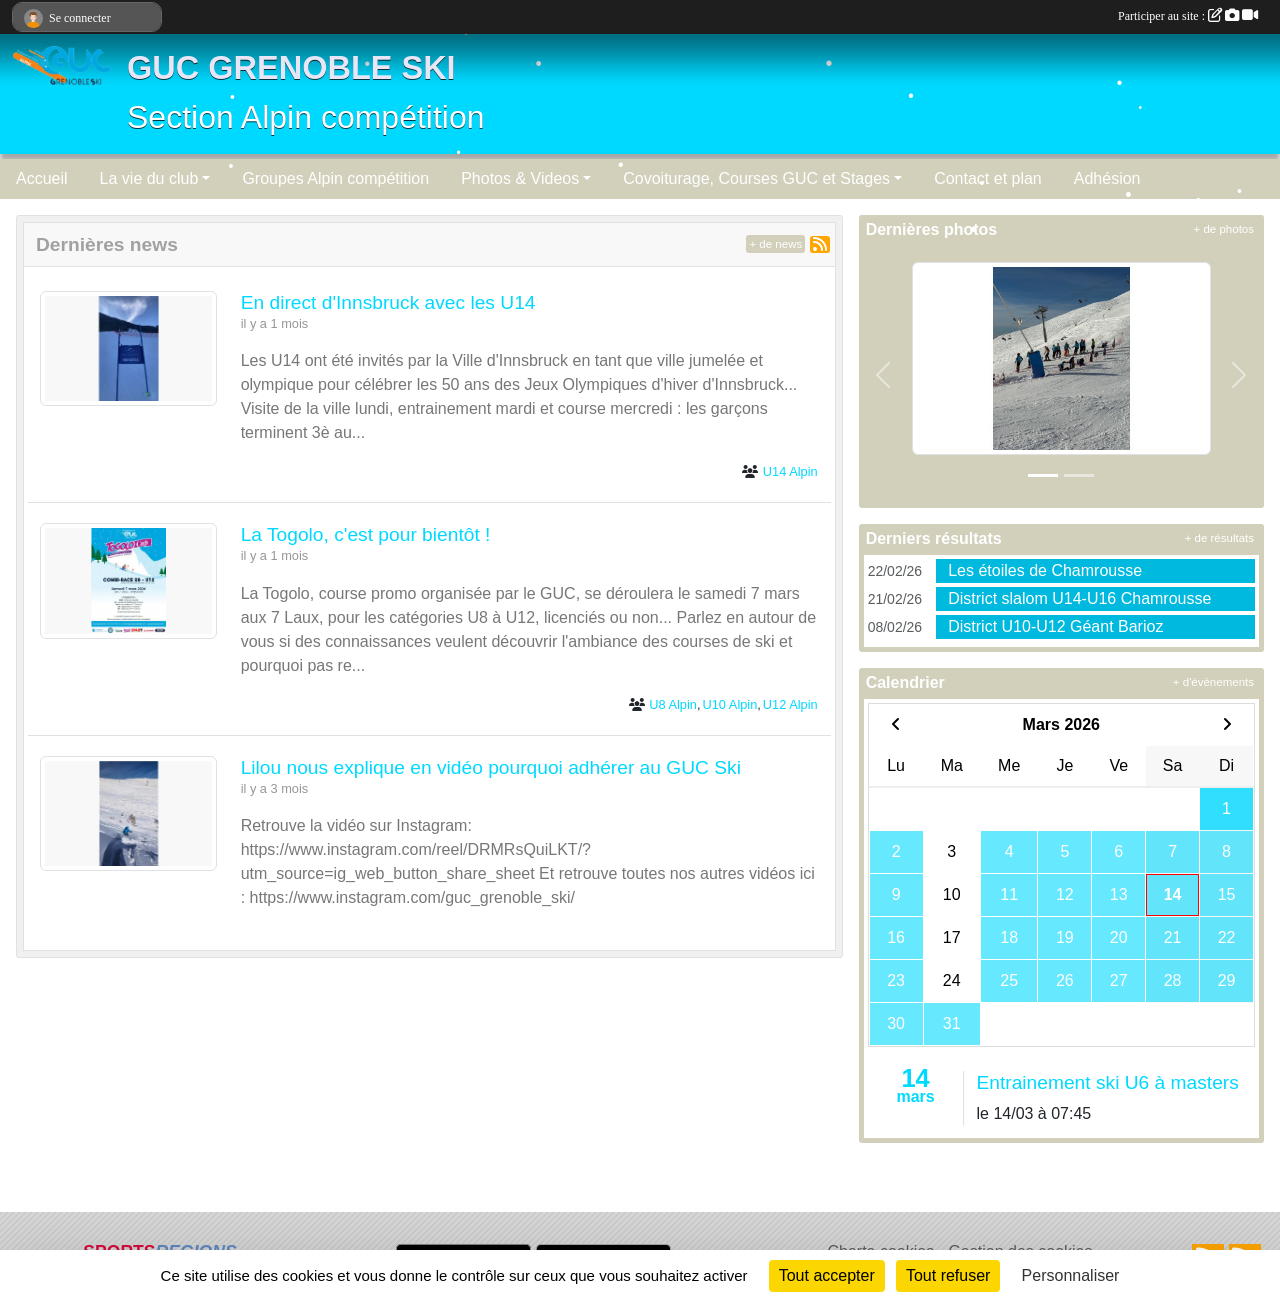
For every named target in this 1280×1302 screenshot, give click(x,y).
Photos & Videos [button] (520, 178)
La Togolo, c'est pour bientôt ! (366, 534)
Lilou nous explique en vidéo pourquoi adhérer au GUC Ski (491, 767)
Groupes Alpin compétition (335, 178)
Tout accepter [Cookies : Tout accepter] (827, 1275)
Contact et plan (988, 178)
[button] (884, 374)
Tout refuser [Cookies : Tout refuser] (948, 1275)
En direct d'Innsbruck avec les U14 (388, 302)
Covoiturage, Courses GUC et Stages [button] (756, 178)
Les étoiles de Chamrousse (1045, 570)
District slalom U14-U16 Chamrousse (1079, 598)
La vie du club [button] (149, 178)
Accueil (42, 178)
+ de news (775, 244)
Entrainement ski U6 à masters (1107, 1082)
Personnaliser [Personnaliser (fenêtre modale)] (1071, 1275)
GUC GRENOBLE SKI (291, 68)
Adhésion (1107, 178)
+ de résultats (1219, 538)
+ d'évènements (1213, 682)
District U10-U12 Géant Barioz (1055, 626)
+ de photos (1224, 229)
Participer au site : (1188, 16)
